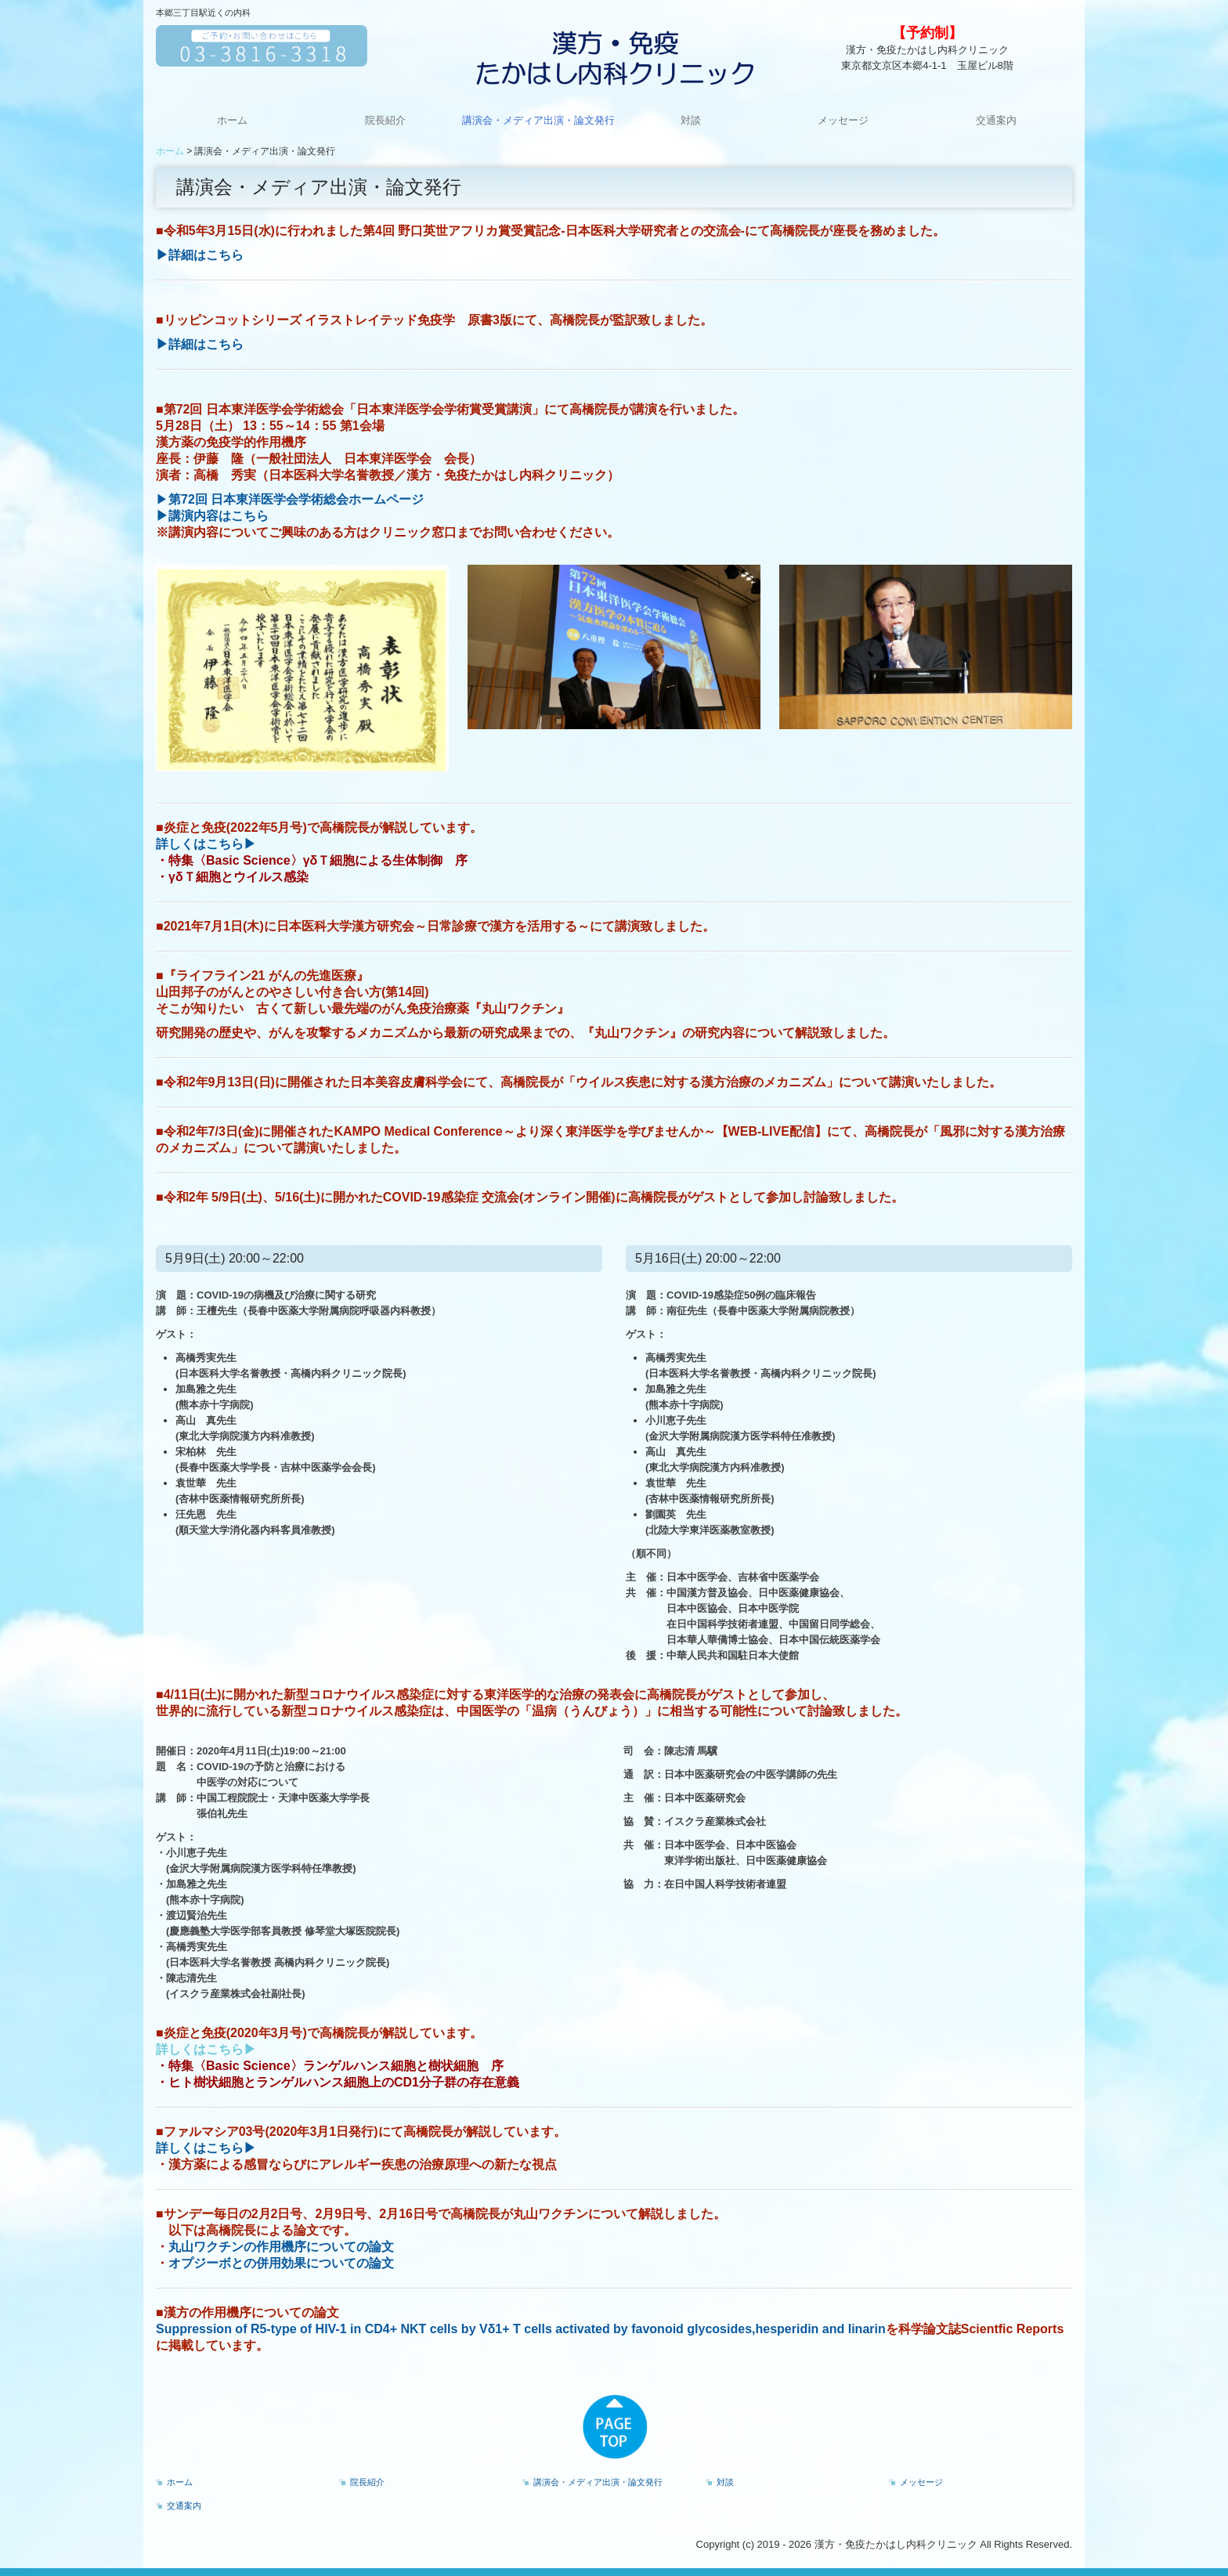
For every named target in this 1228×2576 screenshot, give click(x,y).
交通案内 (996, 120)
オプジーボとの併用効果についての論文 (281, 2263)
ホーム (232, 120)
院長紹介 (385, 120)
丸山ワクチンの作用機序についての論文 (281, 2246)
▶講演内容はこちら (212, 515)
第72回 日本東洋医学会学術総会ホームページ (296, 499)
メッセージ (843, 120)
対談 (691, 120)
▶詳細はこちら (200, 255)
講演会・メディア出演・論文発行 (538, 120)
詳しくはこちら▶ (206, 844)
